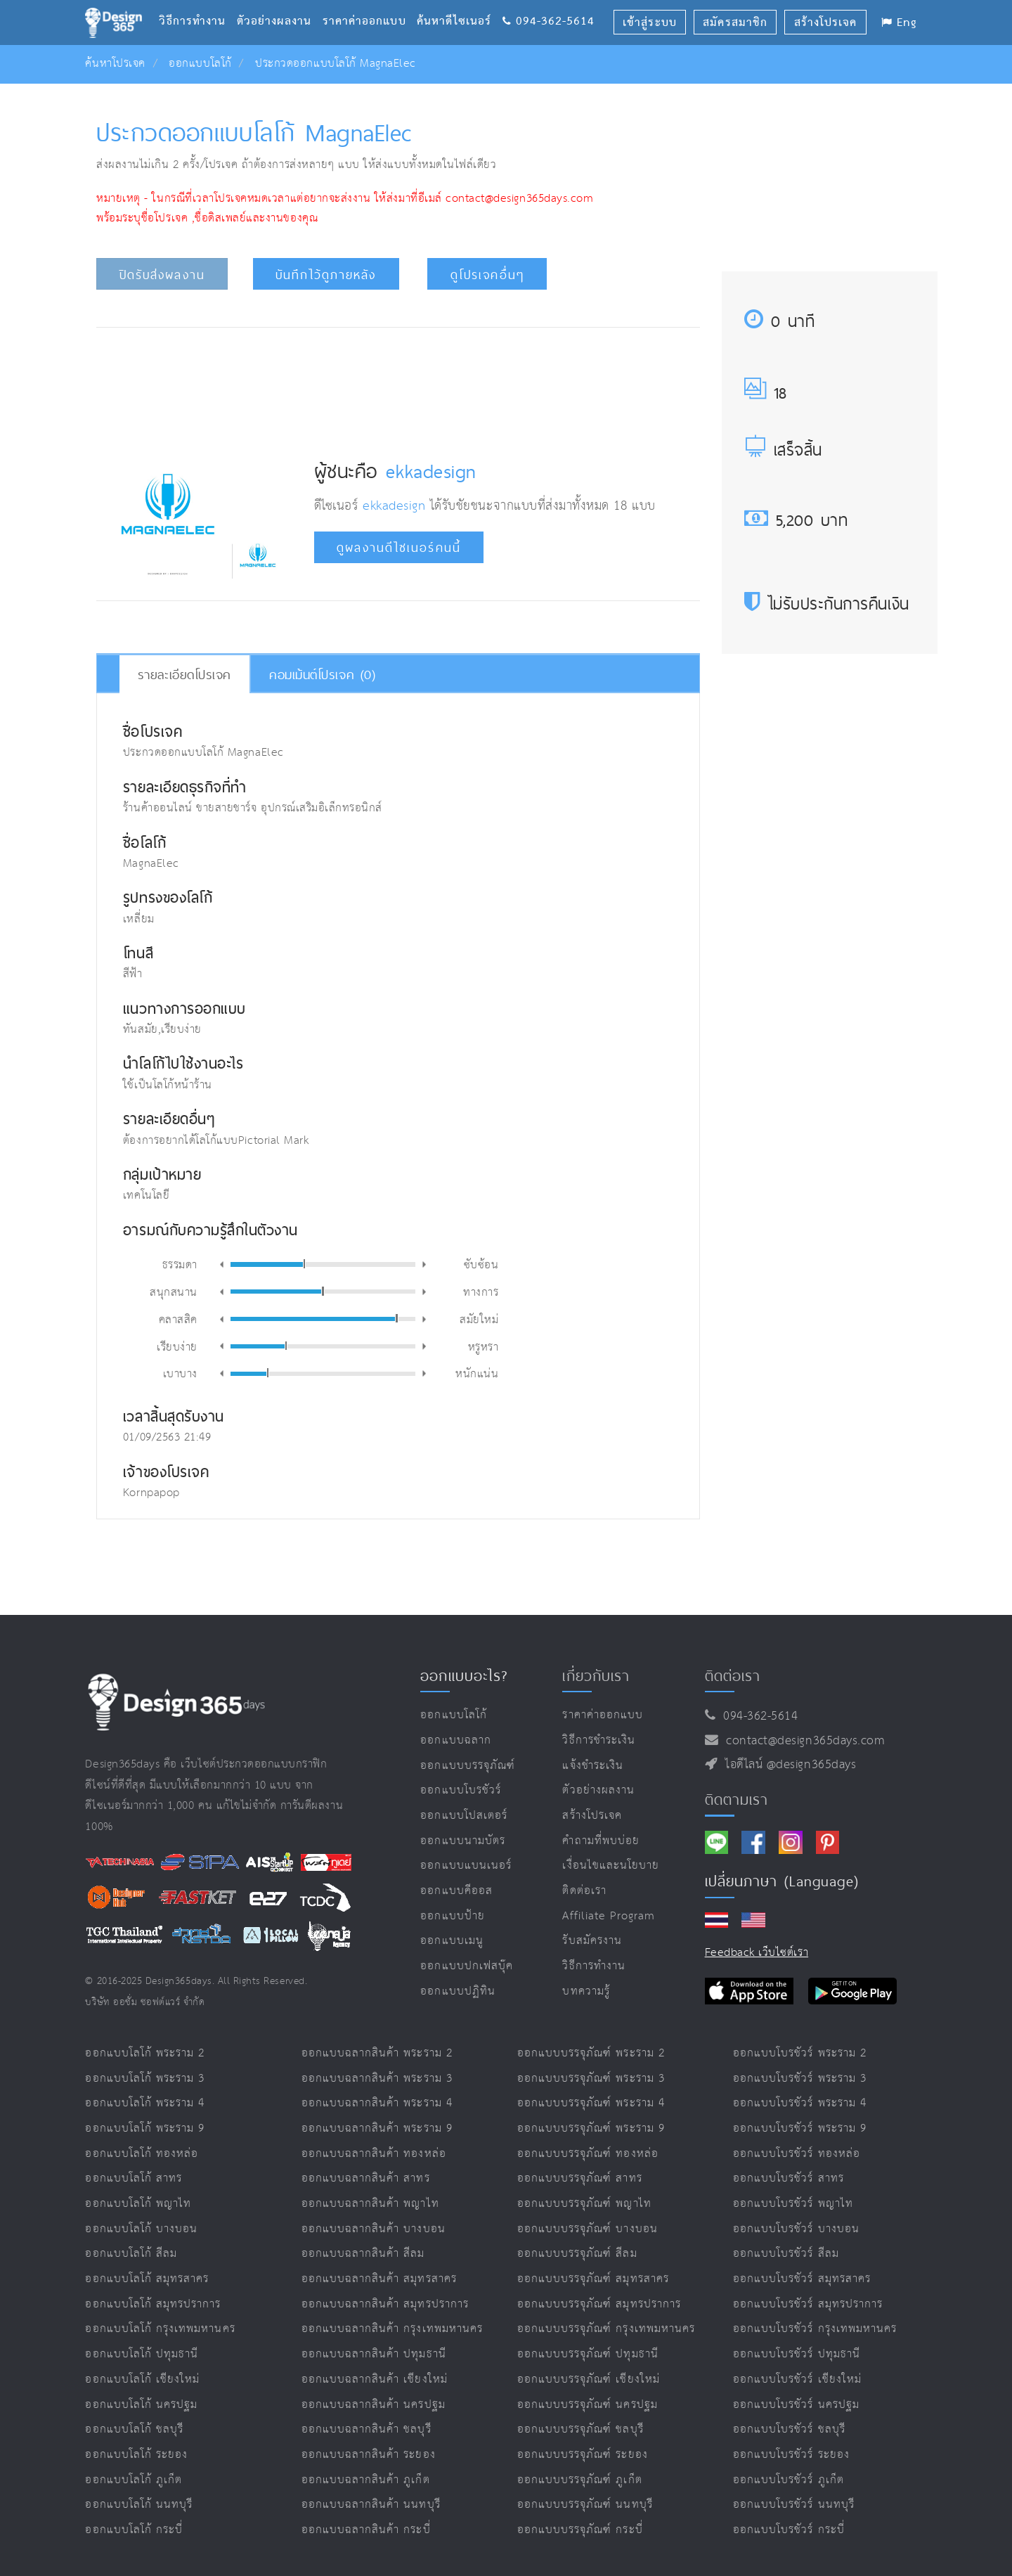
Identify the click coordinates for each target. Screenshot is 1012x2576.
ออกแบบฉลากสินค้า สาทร (365, 2178)
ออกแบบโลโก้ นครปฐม (141, 2405)
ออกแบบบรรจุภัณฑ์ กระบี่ (580, 2530)
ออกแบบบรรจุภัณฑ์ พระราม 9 (591, 2128)
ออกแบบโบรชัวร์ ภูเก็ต (788, 2480)
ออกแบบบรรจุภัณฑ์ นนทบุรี (585, 2504)
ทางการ (480, 1291)
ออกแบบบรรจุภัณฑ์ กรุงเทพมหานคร (606, 2329)
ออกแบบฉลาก (455, 1740)
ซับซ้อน (481, 1264)
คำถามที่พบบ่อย (601, 1841)
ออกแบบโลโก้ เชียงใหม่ (142, 2379)
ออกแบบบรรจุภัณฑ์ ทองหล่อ (588, 2154)
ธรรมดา (179, 1264)
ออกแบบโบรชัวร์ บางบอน (796, 2229)
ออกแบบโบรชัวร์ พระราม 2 (800, 2053)
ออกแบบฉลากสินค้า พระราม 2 (377, 2053)
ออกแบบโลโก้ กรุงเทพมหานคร (160, 2329)
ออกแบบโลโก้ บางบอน (141, 2229)
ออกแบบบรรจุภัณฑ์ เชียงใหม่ (588, 2379)
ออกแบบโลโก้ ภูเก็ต (133, 2480)
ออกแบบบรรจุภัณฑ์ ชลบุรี (580, 2429)
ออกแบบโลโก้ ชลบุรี (134, 2429)
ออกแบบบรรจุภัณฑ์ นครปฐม (587, 2405)
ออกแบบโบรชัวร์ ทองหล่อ (796, 2154)
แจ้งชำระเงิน (592, 1766)
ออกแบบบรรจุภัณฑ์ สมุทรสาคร (593, 2279)
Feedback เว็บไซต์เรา (756, 1953)
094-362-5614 (548, 4)
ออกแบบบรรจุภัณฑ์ (467, 1766)
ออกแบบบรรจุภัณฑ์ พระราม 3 (591, 2078)
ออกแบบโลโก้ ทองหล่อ (141, 2154)
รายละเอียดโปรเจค (184, 674)
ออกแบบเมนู (451, 1941)
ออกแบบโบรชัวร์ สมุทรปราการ (808, 2304)
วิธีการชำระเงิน (598, 1740)
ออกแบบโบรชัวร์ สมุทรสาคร (802, 2279)
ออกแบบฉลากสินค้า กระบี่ (366, 2530)
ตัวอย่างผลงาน (280, 4)
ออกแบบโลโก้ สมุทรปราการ (153, 2304)
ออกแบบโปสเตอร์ (463, 1815)
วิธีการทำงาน (197, 4)
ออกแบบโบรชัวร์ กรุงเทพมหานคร (815, 2329)
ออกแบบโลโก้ (200, 63)
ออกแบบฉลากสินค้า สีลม (363, 2253)
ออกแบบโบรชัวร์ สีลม (786, 2253)
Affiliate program (608, 1916)
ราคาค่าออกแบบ (370, 4)
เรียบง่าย (177, 1346)
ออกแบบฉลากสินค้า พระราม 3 (377, 2078)
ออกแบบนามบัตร (462, 1841)
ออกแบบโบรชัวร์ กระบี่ (789, 2530)
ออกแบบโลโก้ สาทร (133, 2178)
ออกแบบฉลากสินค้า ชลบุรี (366, 2429)
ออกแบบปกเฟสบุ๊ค (466, 1966)
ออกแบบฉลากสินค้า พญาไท (370, 2204)
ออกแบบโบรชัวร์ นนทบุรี (794, 2504)
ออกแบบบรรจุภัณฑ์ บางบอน (587, 2229)
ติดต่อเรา (584, 1891)
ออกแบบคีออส (456, 1891)
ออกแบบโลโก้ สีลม (131, 2253)
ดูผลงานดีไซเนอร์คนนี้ (399, 548)
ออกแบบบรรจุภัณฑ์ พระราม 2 (591, 2053)
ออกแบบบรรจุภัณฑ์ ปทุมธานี (588, 2354)
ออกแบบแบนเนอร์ (466, 1865)
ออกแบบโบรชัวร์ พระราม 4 (800, 2103)
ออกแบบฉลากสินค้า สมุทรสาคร (379, 2279)
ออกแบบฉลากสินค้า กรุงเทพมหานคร (392, 2329)
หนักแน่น (476, 1373)
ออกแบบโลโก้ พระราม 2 (145, 2053)
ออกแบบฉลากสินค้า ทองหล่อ (373, 2154)
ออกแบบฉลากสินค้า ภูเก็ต (365, 2480)
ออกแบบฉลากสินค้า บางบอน (373, 2229)
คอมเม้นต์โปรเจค (322, 674)
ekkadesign (431, 471)
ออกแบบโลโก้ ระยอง (136, 2455)
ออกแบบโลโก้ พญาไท (138, 2204)
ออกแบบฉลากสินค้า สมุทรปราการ (385, 2304)
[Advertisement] (397, 382)
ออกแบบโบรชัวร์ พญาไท (793, 2204)
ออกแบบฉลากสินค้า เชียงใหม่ (374, 2379)
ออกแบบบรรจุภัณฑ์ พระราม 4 (591, 2103)
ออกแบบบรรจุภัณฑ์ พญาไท (584, 2204)
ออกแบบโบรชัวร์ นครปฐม (796, 2405)
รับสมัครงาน (591, 1941)
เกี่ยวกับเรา (595, 1675)
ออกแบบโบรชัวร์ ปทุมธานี (796, 2354)
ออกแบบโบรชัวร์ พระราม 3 (800, 2078)
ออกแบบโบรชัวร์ (460, 1790)
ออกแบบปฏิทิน (457, 1991)
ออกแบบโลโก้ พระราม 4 (145, 2103)
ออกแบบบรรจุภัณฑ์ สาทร (579, 2178)
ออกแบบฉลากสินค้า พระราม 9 (377, 2128)
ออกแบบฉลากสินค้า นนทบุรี (371, 2504)
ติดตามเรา (736, 1799)
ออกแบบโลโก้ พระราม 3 (145, 2078)
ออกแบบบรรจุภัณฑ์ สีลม (577, 2253)
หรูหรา (483, 1346)
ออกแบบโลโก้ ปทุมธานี (141, 2354)
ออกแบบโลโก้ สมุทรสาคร (147, 2279)
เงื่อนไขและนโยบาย (610, 1865)
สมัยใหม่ (479, 1318)
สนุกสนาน (173, 1291)
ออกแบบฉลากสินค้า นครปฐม (373, 2405)
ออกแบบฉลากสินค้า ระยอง (368, 2455)
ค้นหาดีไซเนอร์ (459, 4)
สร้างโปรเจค (592, 1815)
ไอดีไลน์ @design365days (787, 1764)
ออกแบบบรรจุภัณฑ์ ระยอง (582, 2455)
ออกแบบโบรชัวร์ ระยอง (791, 2455)
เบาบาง (180, 1373)
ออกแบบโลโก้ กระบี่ (134, 2530)
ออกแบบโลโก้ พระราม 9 (145, 2128)
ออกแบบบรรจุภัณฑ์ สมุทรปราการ (599, 2304)
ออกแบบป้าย (452, 1916)
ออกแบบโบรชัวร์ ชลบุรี (789, 2429)
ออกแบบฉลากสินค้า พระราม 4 (377, 2103)
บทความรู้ (585, 1991)
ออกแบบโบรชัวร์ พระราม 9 (800, 2128)
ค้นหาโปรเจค (115, 63)
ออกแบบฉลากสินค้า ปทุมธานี (373, 2354)
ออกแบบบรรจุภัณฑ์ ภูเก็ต (579, 2480)
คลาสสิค (178, 1318)
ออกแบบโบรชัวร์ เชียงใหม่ (797, 2379)
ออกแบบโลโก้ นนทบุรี (139, 2504)
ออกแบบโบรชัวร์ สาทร (788, 2178)
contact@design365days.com (801, 1740)
